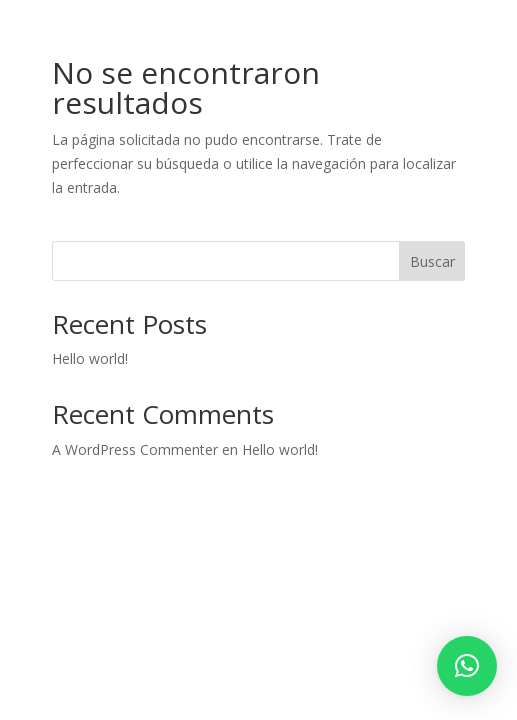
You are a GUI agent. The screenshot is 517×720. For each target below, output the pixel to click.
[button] (467, 666)
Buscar (432, 261)
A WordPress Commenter (135, 449)
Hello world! (90, 358)
